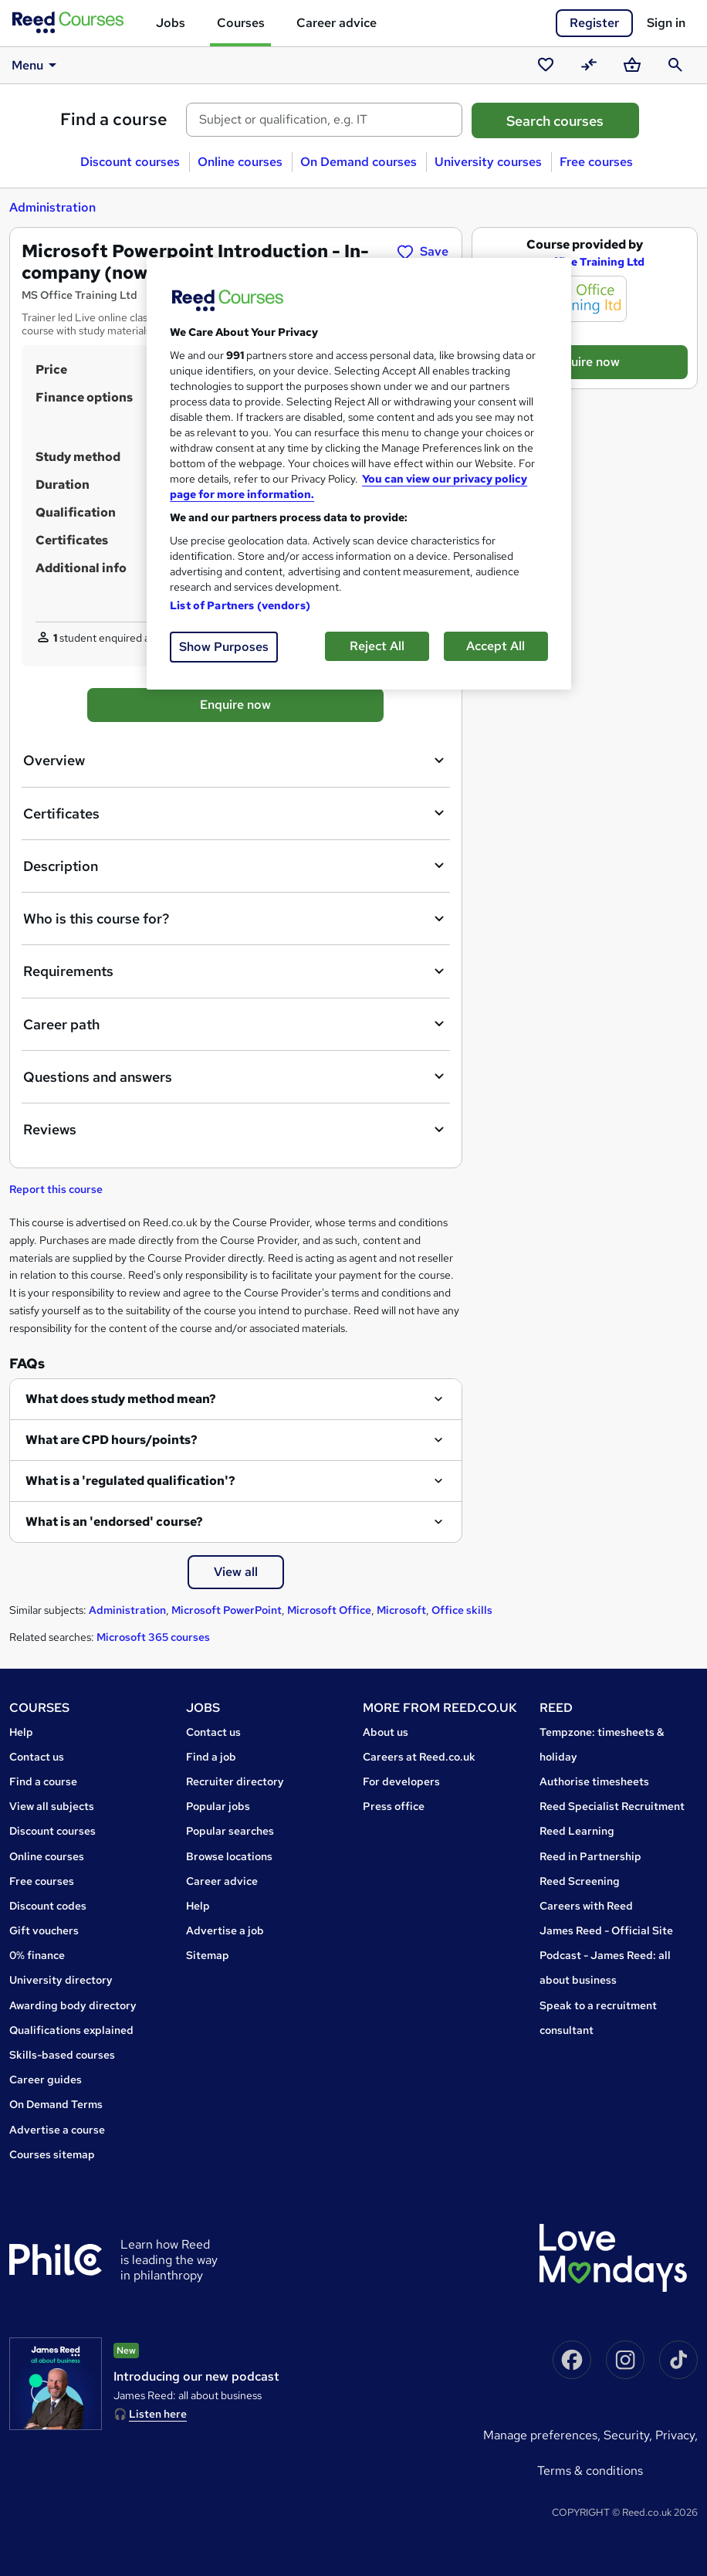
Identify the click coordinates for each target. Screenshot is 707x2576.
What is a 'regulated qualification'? (130, 1481)
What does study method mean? (120, 1399)
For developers (401, 1781)
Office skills (461, 1610)
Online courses (240, 162)
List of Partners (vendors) (240, 605)
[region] (359, 474)
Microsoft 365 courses (153, 1637)
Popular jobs (218, 1806)
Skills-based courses (62, 2055)
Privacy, (676, 2435)
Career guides (45, 2079)
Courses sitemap (52, 2154)
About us (385, 1732)
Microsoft (401, 1610)
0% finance (37, 1955)
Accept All (495, 646)
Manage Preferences (540, 2435)
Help (21, 1732)
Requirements (235, 971)
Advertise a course (57, 2130)
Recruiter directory (235, 1781)
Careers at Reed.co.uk (419, 1757)
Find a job (211, 1757)
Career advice (336, 23)
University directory (61, 1980)
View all (236, 1572)
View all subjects (51, 1806)
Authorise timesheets (594, 1781)
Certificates (235, 813)
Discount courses (130, 162)
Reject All (377, 646)
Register (594, 23)
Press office (394, 1806)
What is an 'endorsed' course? (114, 1521)
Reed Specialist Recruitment (612, 1806)
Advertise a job (225, 1930)
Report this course (56, 1189)
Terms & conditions (590, 2470)
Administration (52, 207)
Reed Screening (580, 1881)
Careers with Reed (586, 1906)
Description (235, 865)
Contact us (36, 1757)
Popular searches (230, 1831)
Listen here (158, 2414)
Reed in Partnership (590, 1856)
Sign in (666, 23)
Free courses (596, 162)
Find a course (113, 119)
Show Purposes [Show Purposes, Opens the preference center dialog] (224, 647)
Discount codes (47, 1906)
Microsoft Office (329, 1610)
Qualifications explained (71, 2030)
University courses (488, 162)
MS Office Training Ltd (584, 262)
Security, (629, 2435)
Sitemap (207, 1955)
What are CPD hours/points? (111, 1440)
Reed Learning (577, 1831)
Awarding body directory (73, 2005)
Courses (241, 23)
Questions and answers (235, 1076)
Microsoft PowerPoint (226, 1610)
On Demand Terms (56, 2104)
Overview (235, 760)
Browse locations (229, 1856)
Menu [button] (37, 65)
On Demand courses (358, 162)
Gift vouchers (44, 1930)
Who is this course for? (235, 919)
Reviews (235, 1129)
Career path (235, 1024)
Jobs (170, 23)
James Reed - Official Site (606, 1930)
